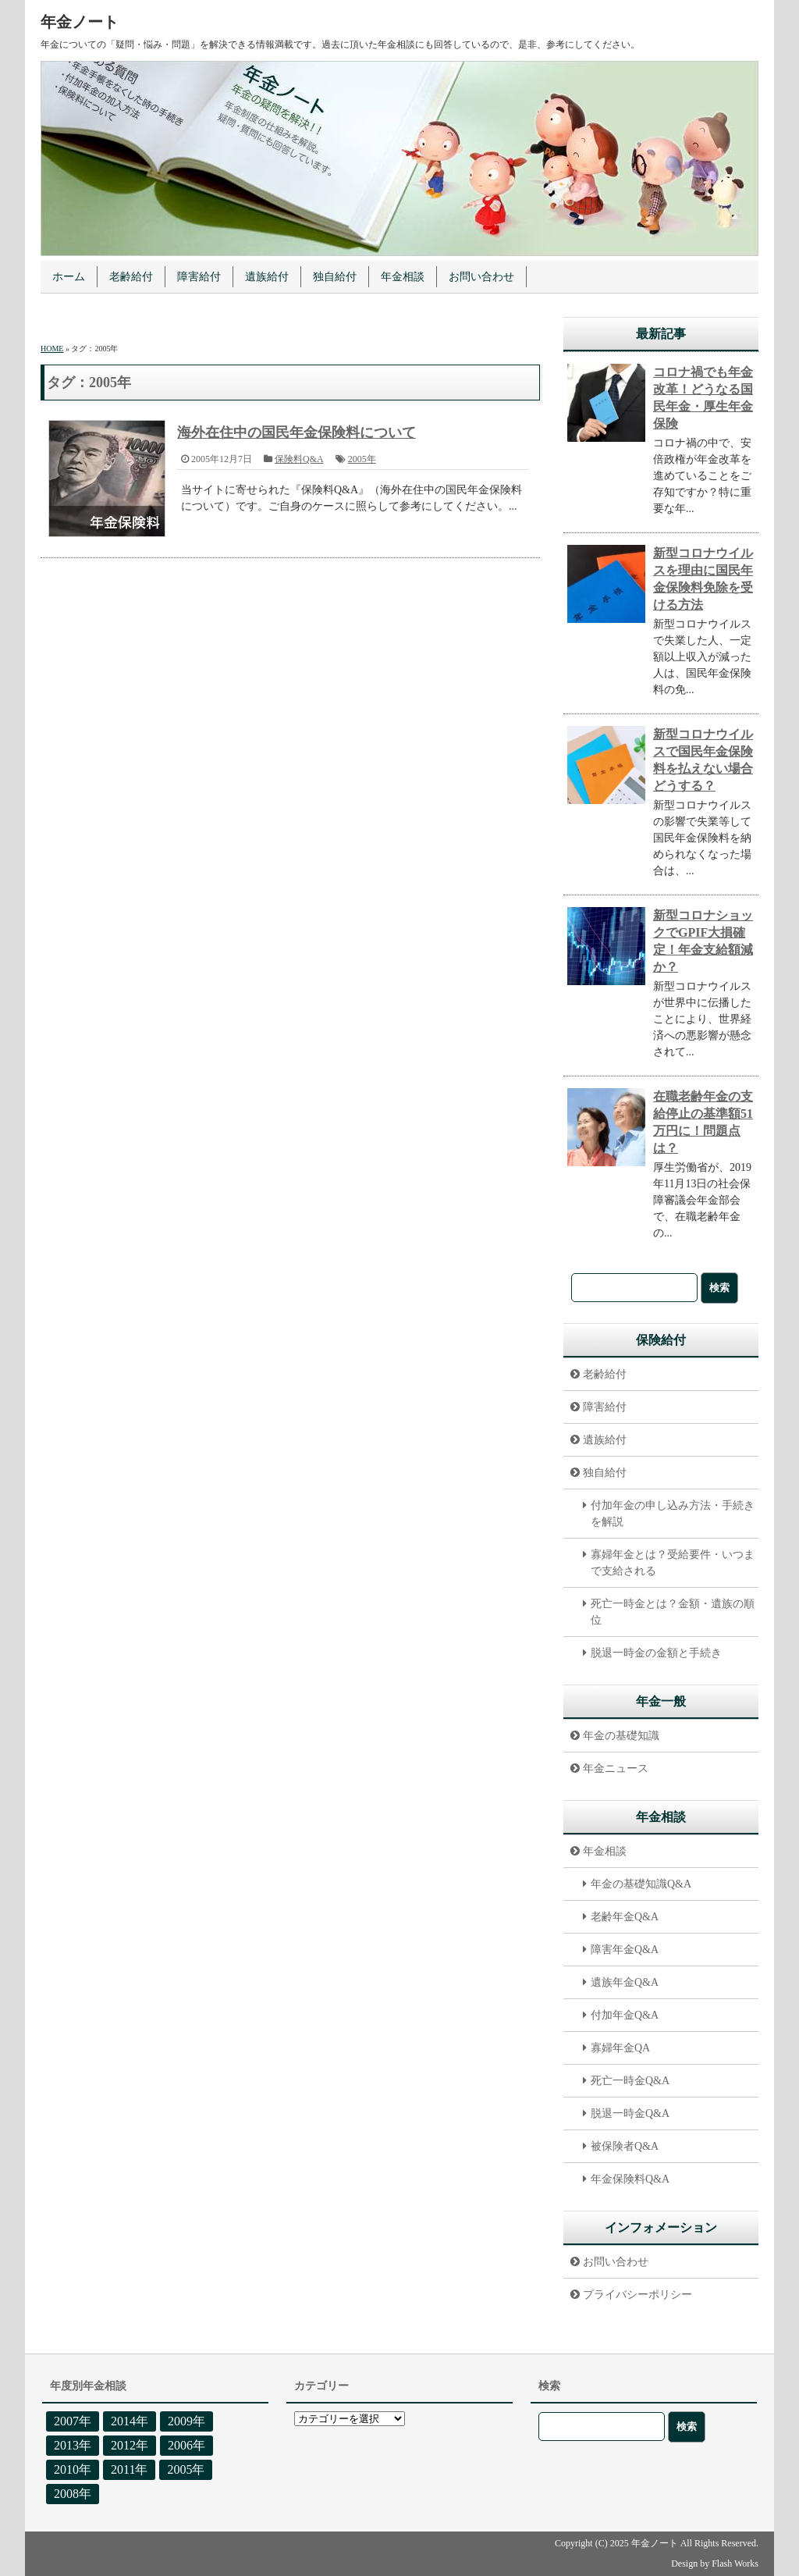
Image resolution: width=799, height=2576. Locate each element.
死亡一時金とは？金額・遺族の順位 (673, 1612)
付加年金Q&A (625, 2015)
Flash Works (735, 2563)
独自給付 (335, 277)
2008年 (72, 2493)
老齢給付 (131, 277)
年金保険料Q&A (630, 2179)
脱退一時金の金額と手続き (656, 1653)
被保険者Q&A (625, 2146)
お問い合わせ (481, 277)
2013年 (72, 2445)
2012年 (129, 2445)
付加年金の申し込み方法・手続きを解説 (673, 1514)
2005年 (362, 459)
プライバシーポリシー (637, 2294)
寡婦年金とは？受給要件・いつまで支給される (673, 1563)
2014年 (129, 2421)
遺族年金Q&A (625, 1982)
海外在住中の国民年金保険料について (296, 432)
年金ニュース (615, 1768)
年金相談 (402, 277)
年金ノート (80, 21)
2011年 (129, 2469)
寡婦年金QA (620, 2048)
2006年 (186, 2445)
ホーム (68, 277)
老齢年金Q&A (625, 1917)
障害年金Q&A (625, 1949)
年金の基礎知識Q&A (641, 1884)
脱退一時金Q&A (630, 2113)
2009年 (186, 2421)
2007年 (72, 2421)
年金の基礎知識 (621, 1736)
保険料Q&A (299, 459)
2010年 (72, 2469)
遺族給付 (267, 277)
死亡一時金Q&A (630, 2081)
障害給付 (199, 277)
